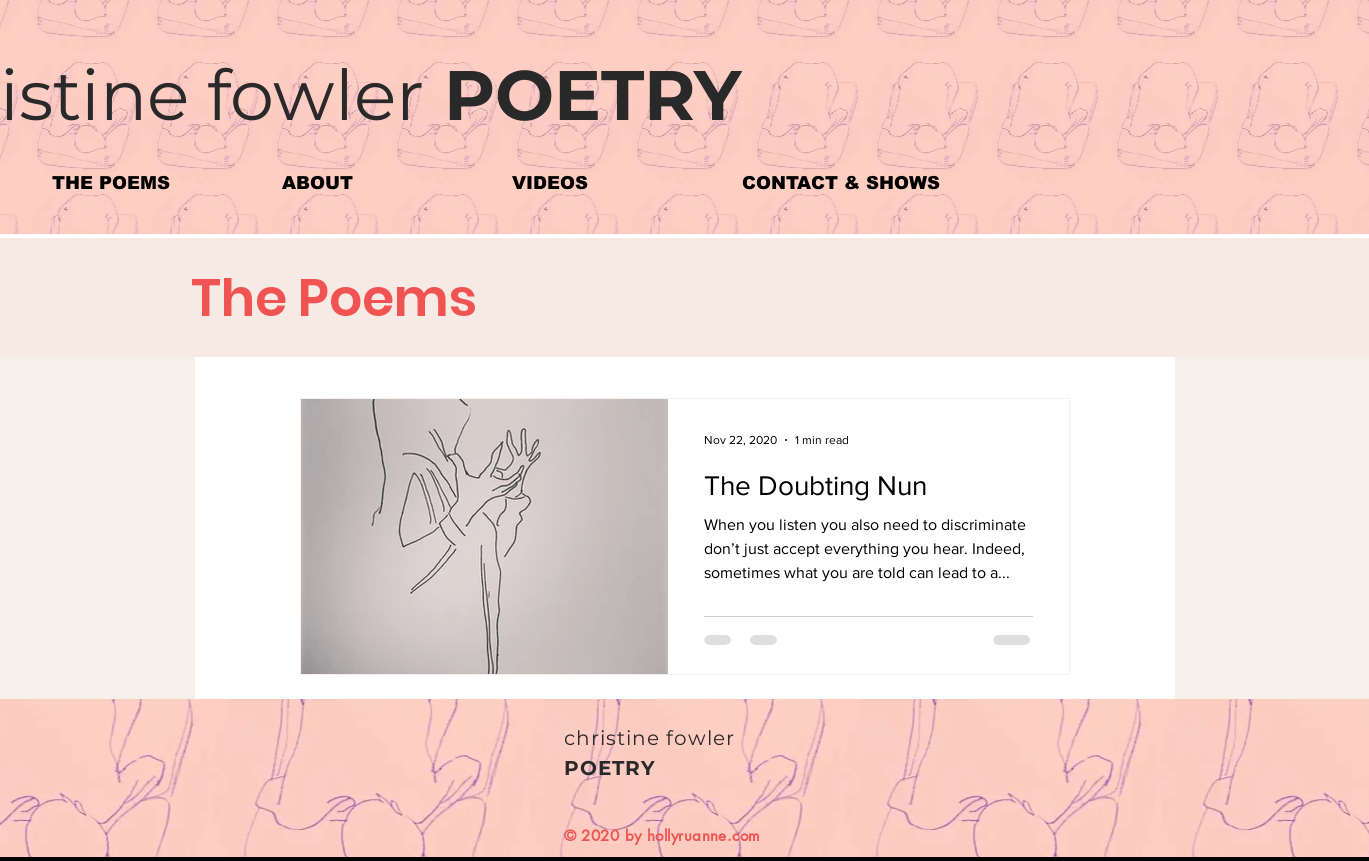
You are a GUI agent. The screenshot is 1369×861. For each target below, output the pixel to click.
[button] (152, 183)
